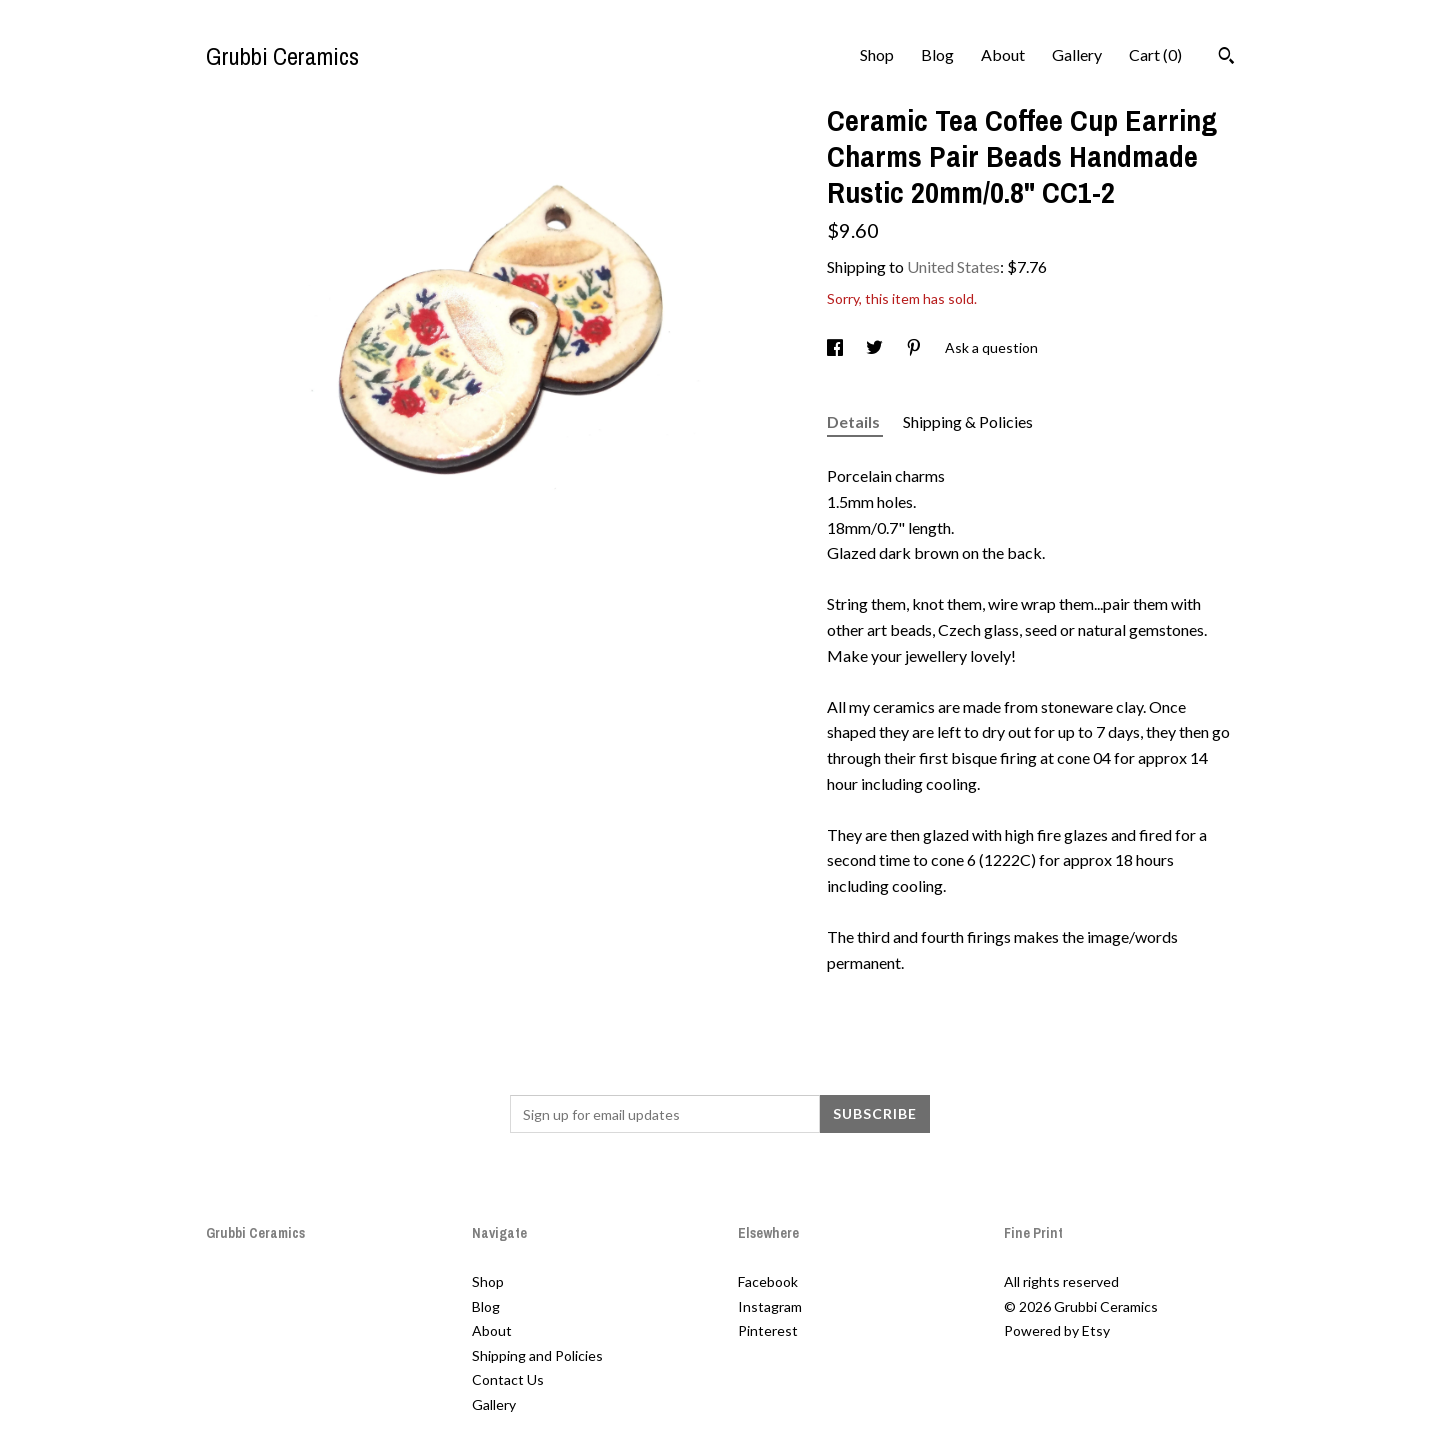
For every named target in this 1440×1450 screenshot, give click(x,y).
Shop (877, 54)
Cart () (1155, 54)
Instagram (770, 1306)
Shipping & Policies (968, 421)
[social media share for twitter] (876, 347)
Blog (937, 54)
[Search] (1226, 58)
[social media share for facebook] (836, 347)
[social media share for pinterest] (915, 347)
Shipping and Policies (537, 1355)
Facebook (768, 1281)
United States (953, 266)
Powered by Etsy (1057, 1330)
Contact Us (508, 1379)
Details (855, 421)
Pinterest (768, 1330)
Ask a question (991, 347)
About (1003, 54)
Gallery (1077, 54)
